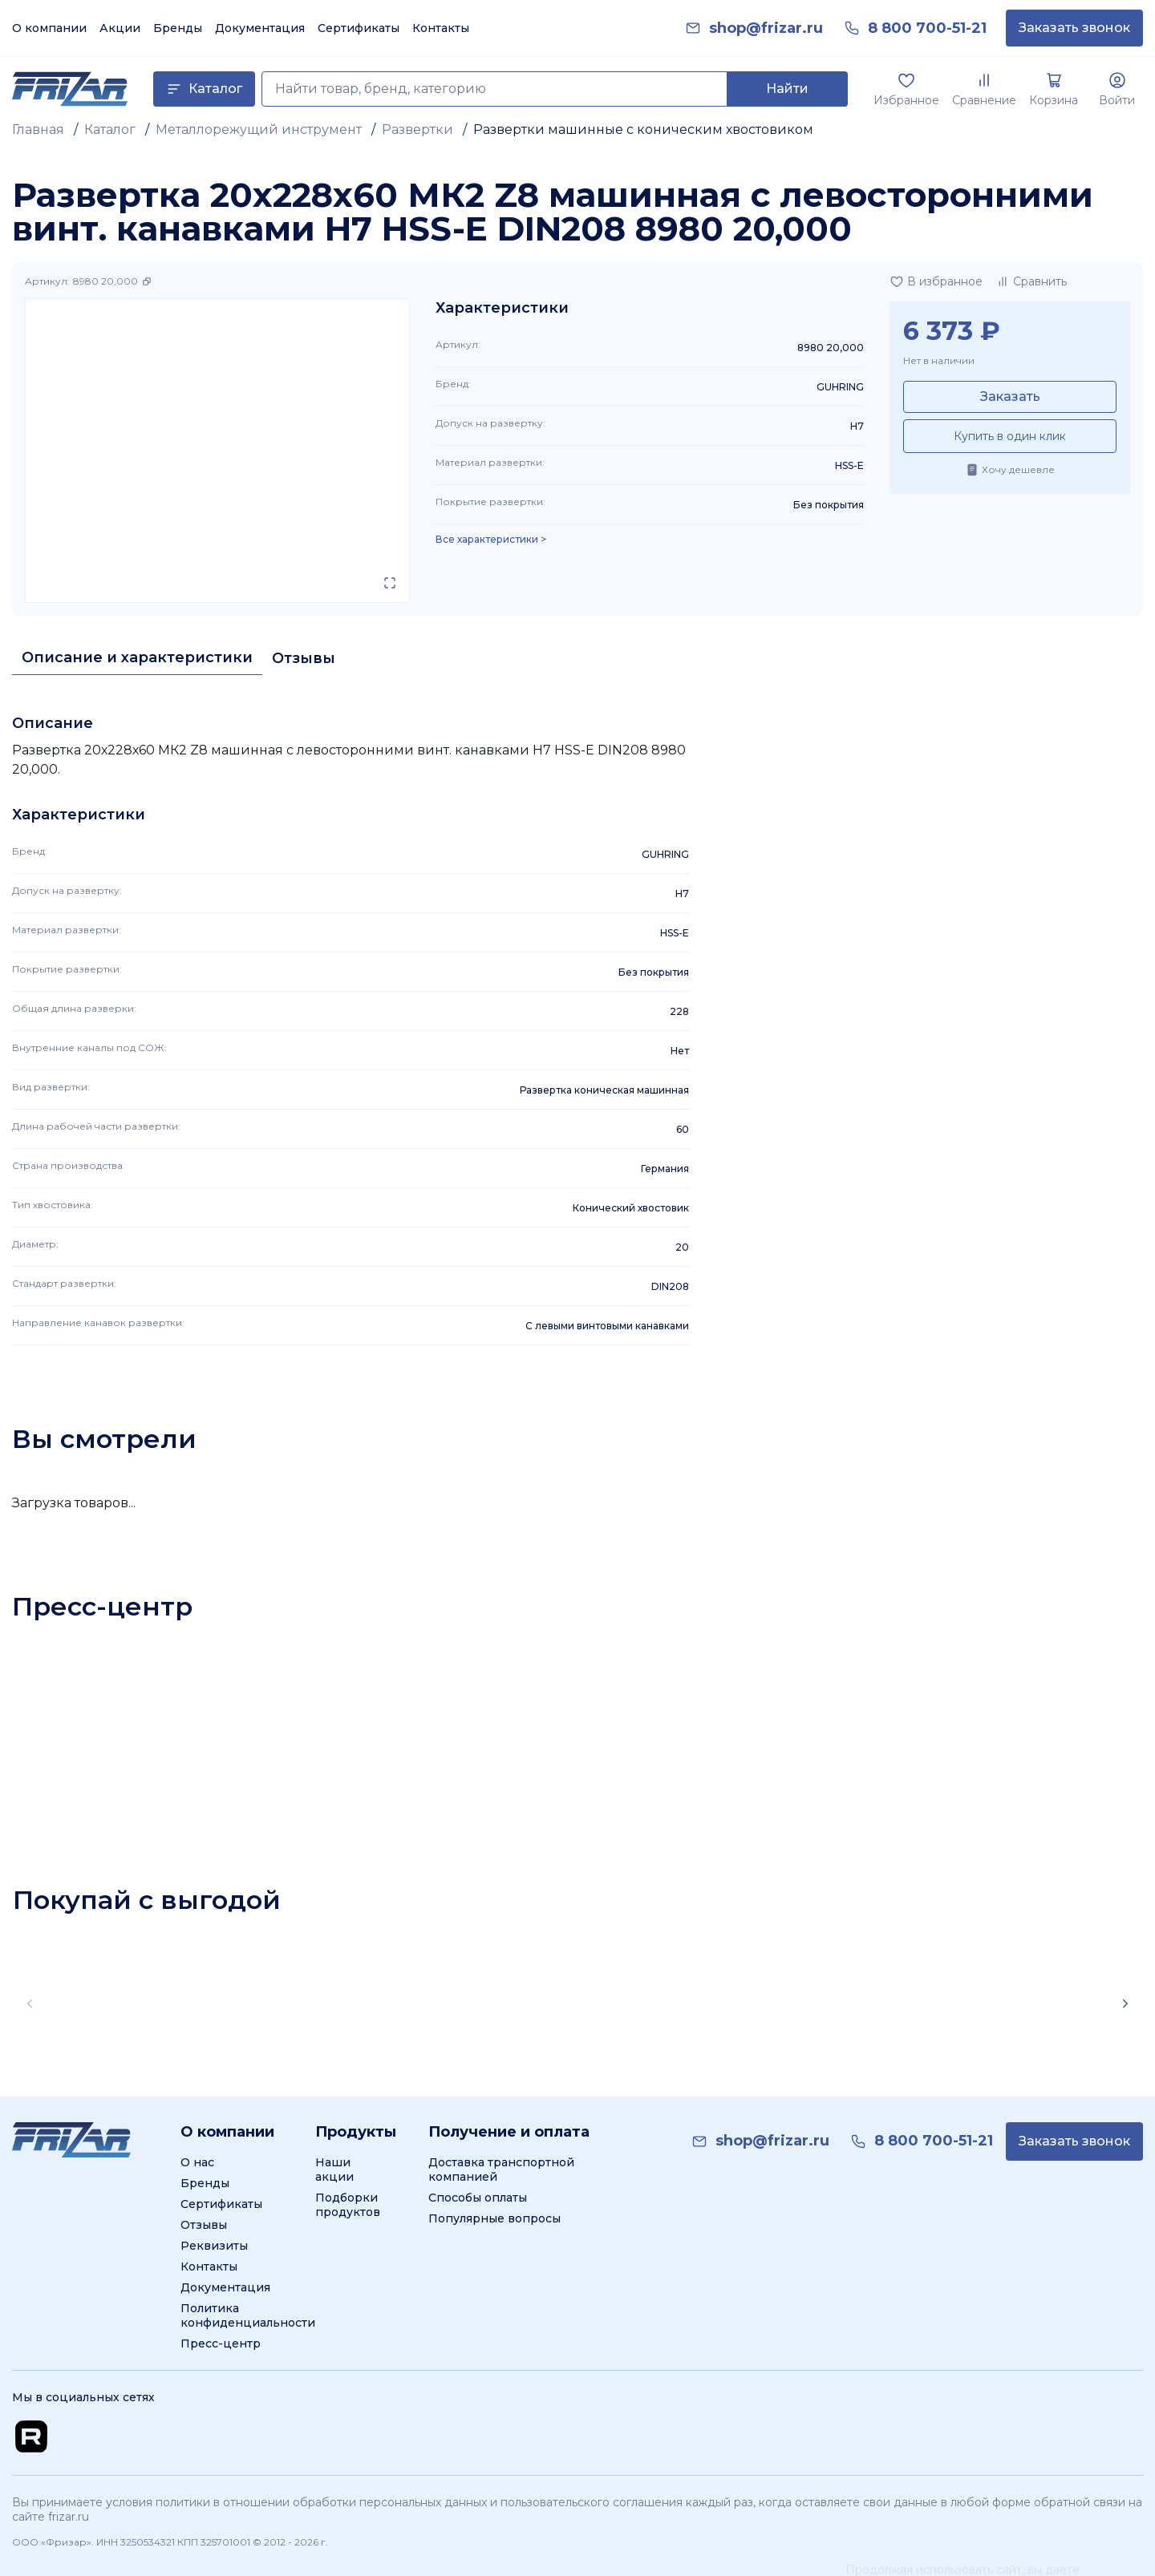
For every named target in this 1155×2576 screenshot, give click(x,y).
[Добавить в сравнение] (1031, 281)
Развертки (417, 129)
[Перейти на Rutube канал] (31, 2436)
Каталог (110, 129)
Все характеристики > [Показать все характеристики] (491, 539)
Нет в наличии (939, 360)
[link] (766, 28)
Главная (38, 129)
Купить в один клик (1010, 436)
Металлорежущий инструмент (259, 129)
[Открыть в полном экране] (390, 583)
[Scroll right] (1125, 2003)
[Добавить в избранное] (936, 281)
